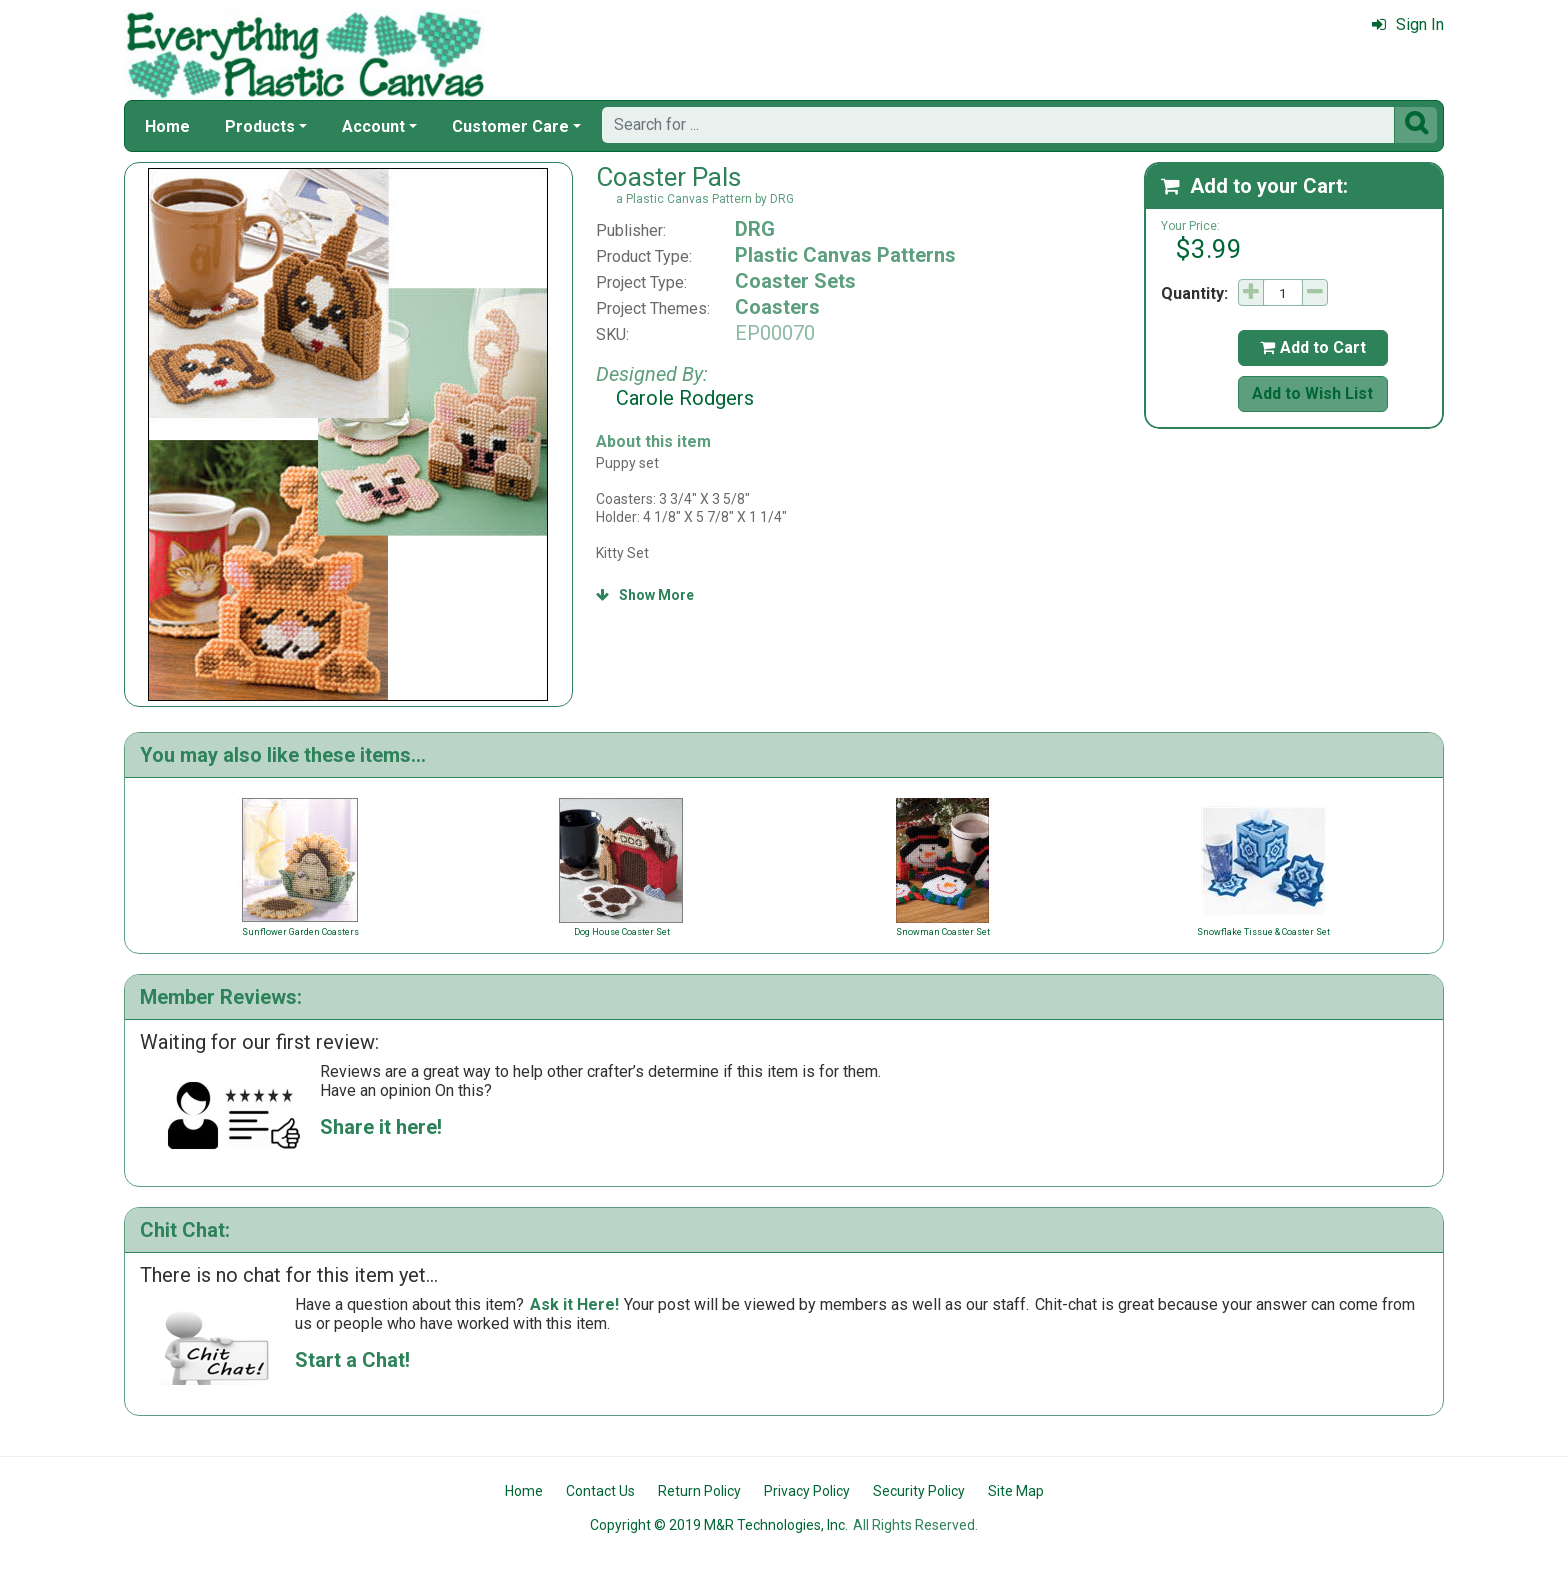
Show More (645, 595)
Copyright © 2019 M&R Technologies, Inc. (719, 1525)
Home (167, 126)
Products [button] (260, 126)
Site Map (1016, 1491)
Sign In (1408, 24)
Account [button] (373, 126)
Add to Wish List (1312, 393)
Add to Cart (1313, 347)
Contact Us (600, 1491)
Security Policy (919, 1491)
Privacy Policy (807, 1491)
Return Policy (699, 1491)
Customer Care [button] (510, 126)
